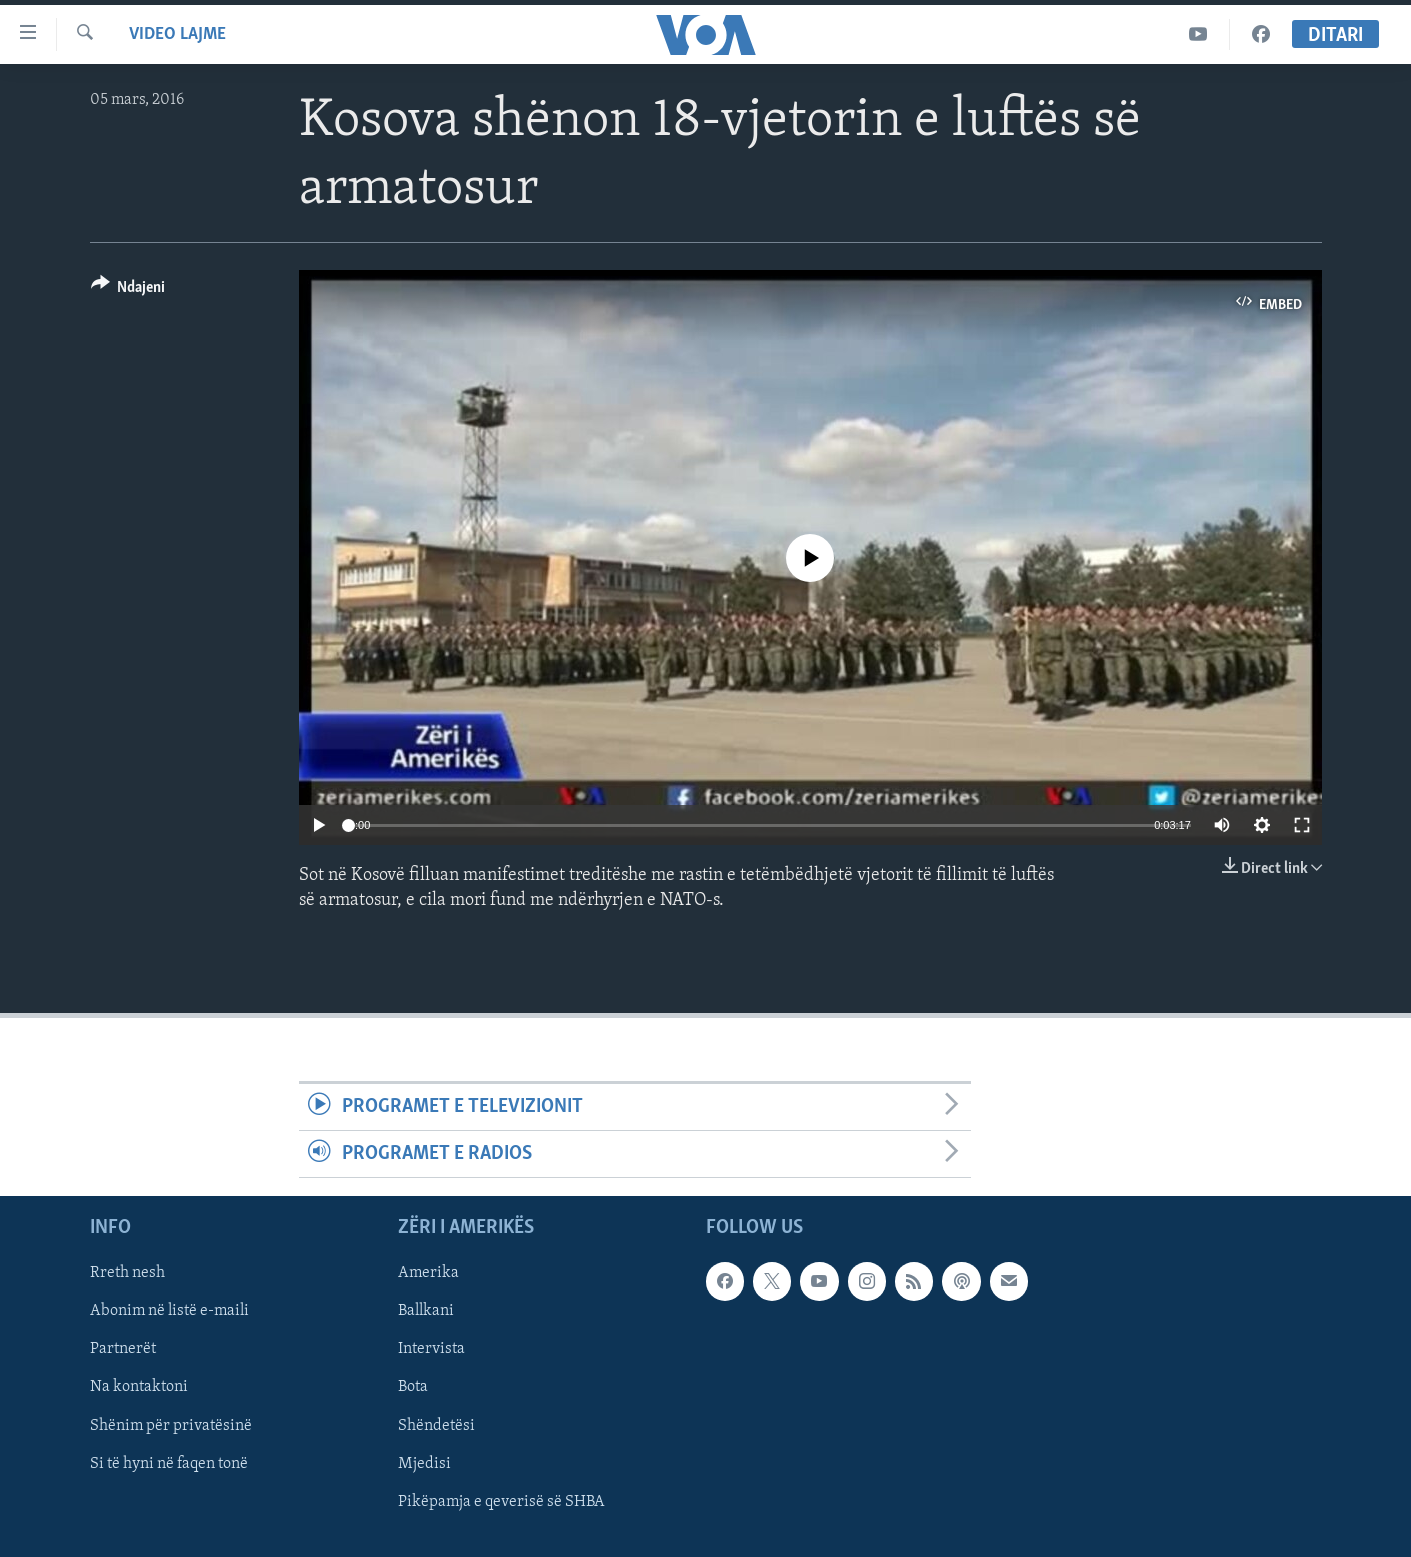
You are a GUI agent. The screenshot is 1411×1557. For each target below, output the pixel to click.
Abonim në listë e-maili (169, 1312)
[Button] (128, 290)
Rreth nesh (127, 1274)
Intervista (431, 1350)
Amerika (428, 1274)
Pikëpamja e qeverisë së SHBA (501, 1502)
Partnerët (123, 1350)
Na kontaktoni (139, 1388)
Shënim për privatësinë (171, 1426)
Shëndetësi (436, 1426)
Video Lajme (177, 34)
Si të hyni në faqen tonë (169, 1464)
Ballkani (426, 1312)
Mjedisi (424, 1464)
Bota (413, 1388)
